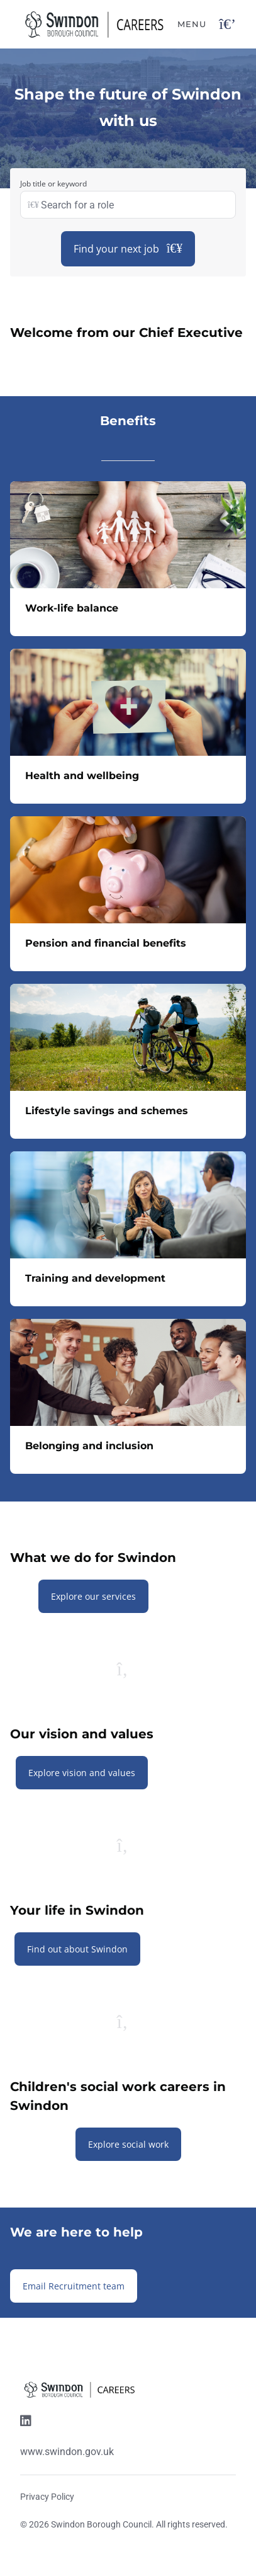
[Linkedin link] (25, 2422)
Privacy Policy (47, 2497)
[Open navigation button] (227, 24)
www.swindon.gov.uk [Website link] (67, 2452)
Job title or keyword (53, 183)
